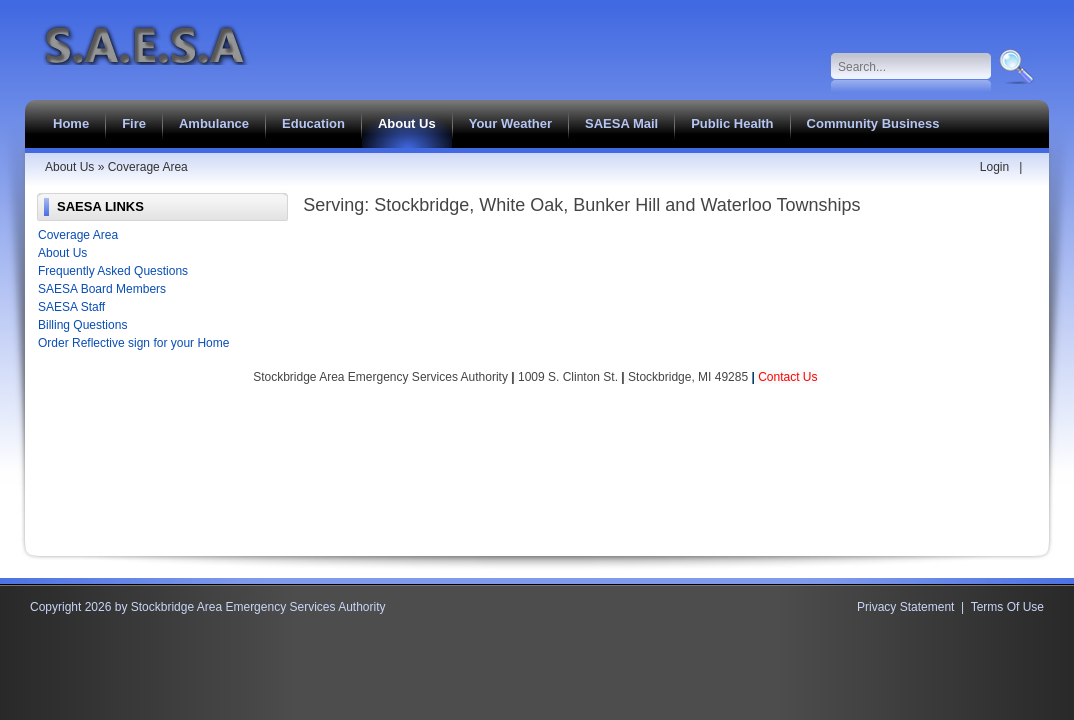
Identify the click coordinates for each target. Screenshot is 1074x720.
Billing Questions (82, 325)
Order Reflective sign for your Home (133, 343)
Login (994, 167)
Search (1014, 67)
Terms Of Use (1007, 607)
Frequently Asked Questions (113, 271)
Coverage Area (78, 235)
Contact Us (787, 377)
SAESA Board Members (102, 289)
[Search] (911, 67)
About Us (62, 253)
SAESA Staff (71, 307)
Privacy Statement (905, 607)
